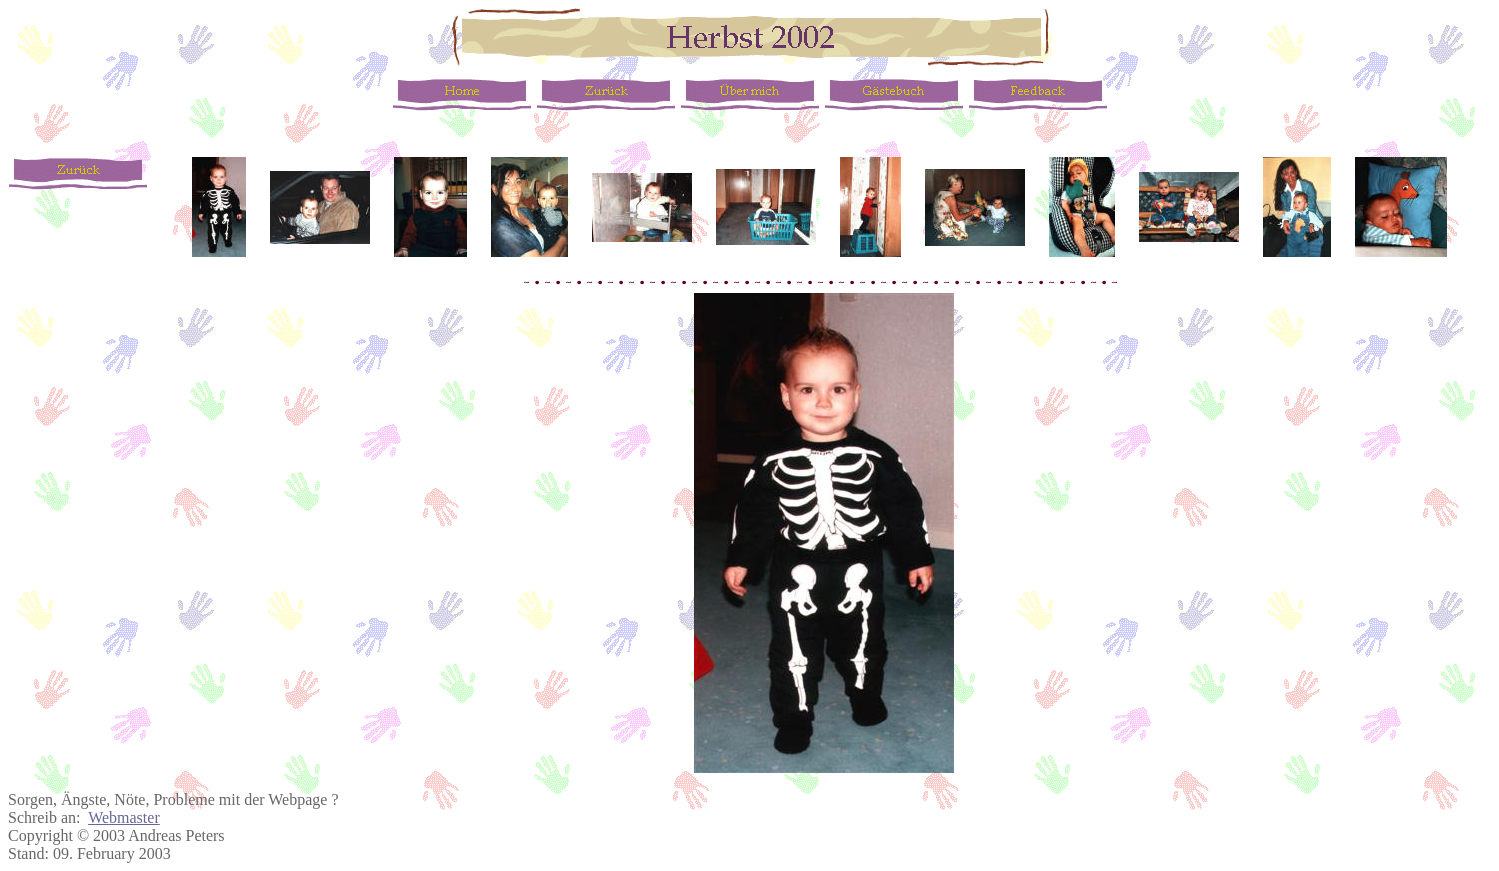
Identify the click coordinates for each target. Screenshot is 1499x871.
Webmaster (124, 817)
